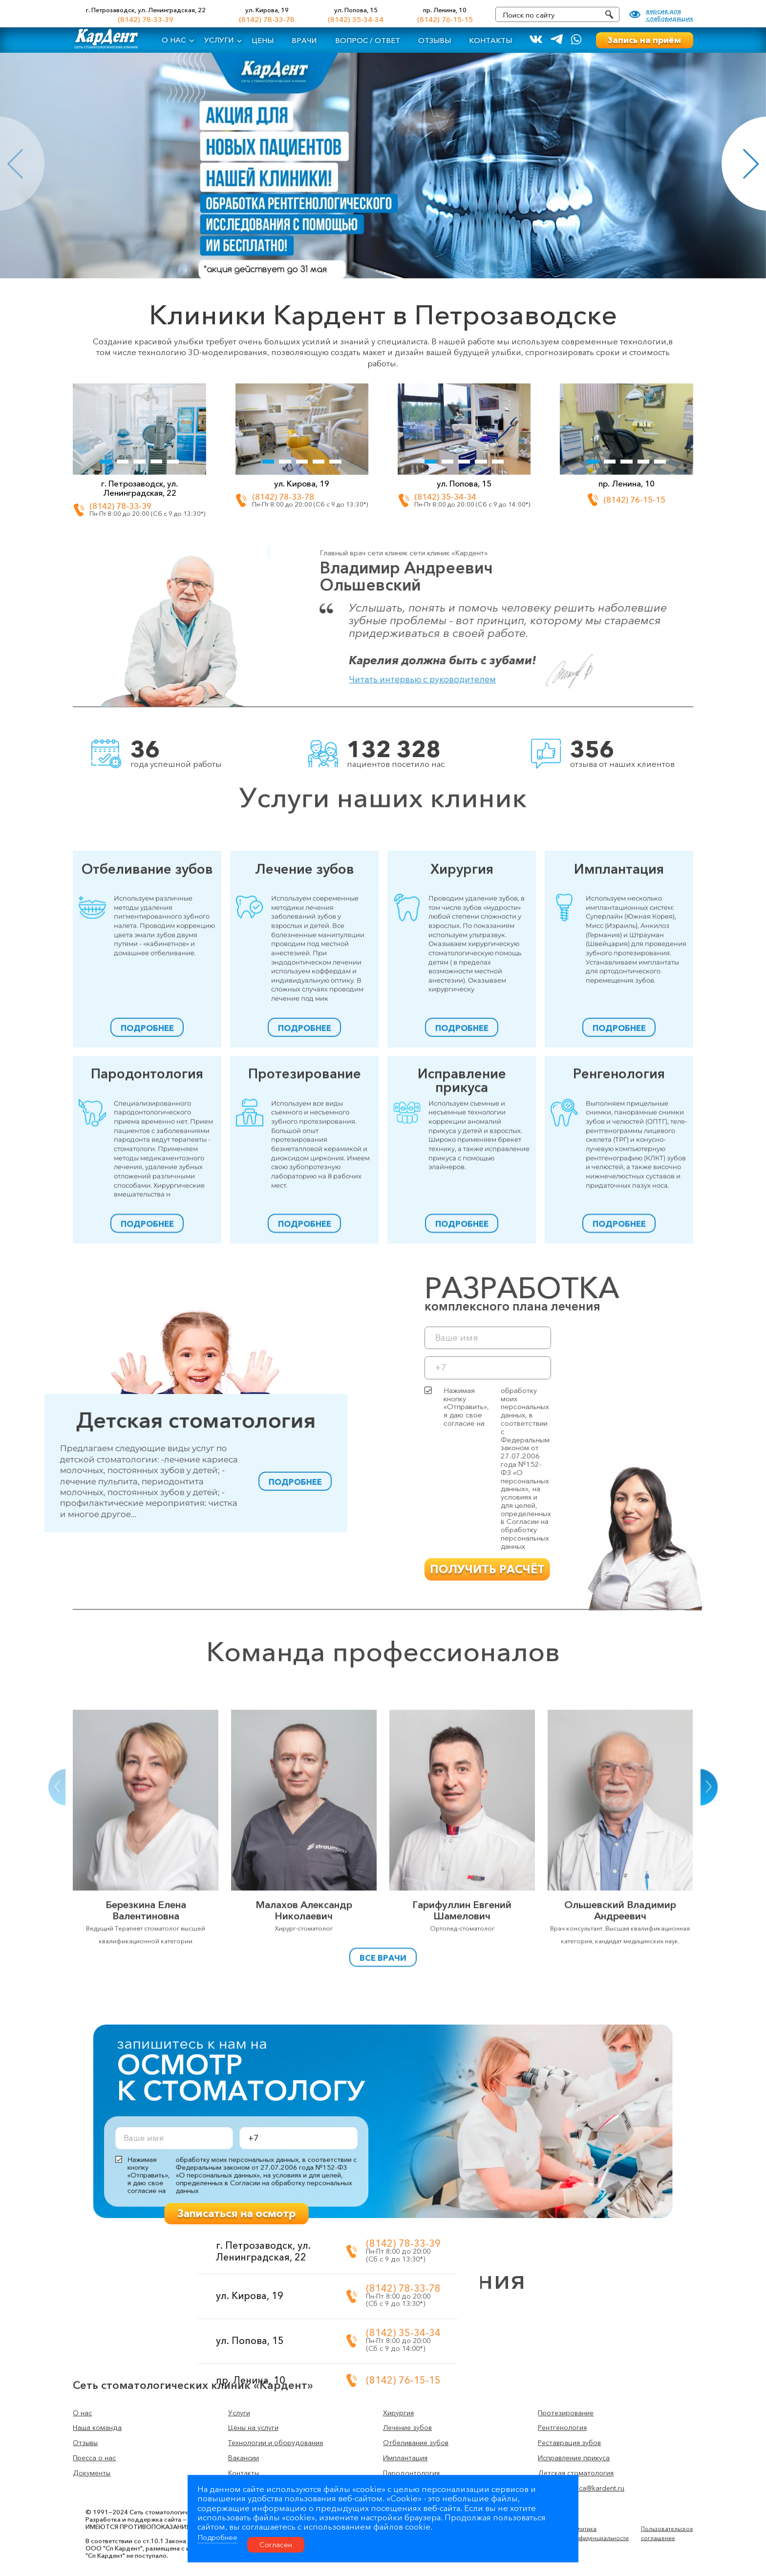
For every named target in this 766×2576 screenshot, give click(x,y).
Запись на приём (644, 40)
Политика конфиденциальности (599, 2497)
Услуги (219, 40)
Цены (263, 40)
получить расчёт (700, 1569)
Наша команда (97, 2427)
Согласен (275, 2544)
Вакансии (243, 2457)
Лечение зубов (304, 1011)
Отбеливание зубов (147, 1011)
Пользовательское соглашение (667, 2497)
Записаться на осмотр (315, 2164)
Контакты (490, 40)
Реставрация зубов (569, 2442)
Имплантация (619, 1011)
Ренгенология (619, 1209)
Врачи (304, 40)
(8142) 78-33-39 (145, 19)
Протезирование (304, 1209)
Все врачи (383, 1972)
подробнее (147, 1170)
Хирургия (461, 1011)
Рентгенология (562, 2427)
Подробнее (217, 2537)
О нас (174, 40)
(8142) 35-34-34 (355, 19)
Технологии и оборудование (275, 2442)
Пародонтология (147, 1209)
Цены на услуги (253, 2427)
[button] (56, 1958)
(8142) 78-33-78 (267, 19)
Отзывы (434, 40)
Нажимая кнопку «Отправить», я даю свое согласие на (711, 1469)
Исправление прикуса (462, 1215)
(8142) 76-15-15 (445, 19)
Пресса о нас (94, 2457)
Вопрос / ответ (367, 40)
